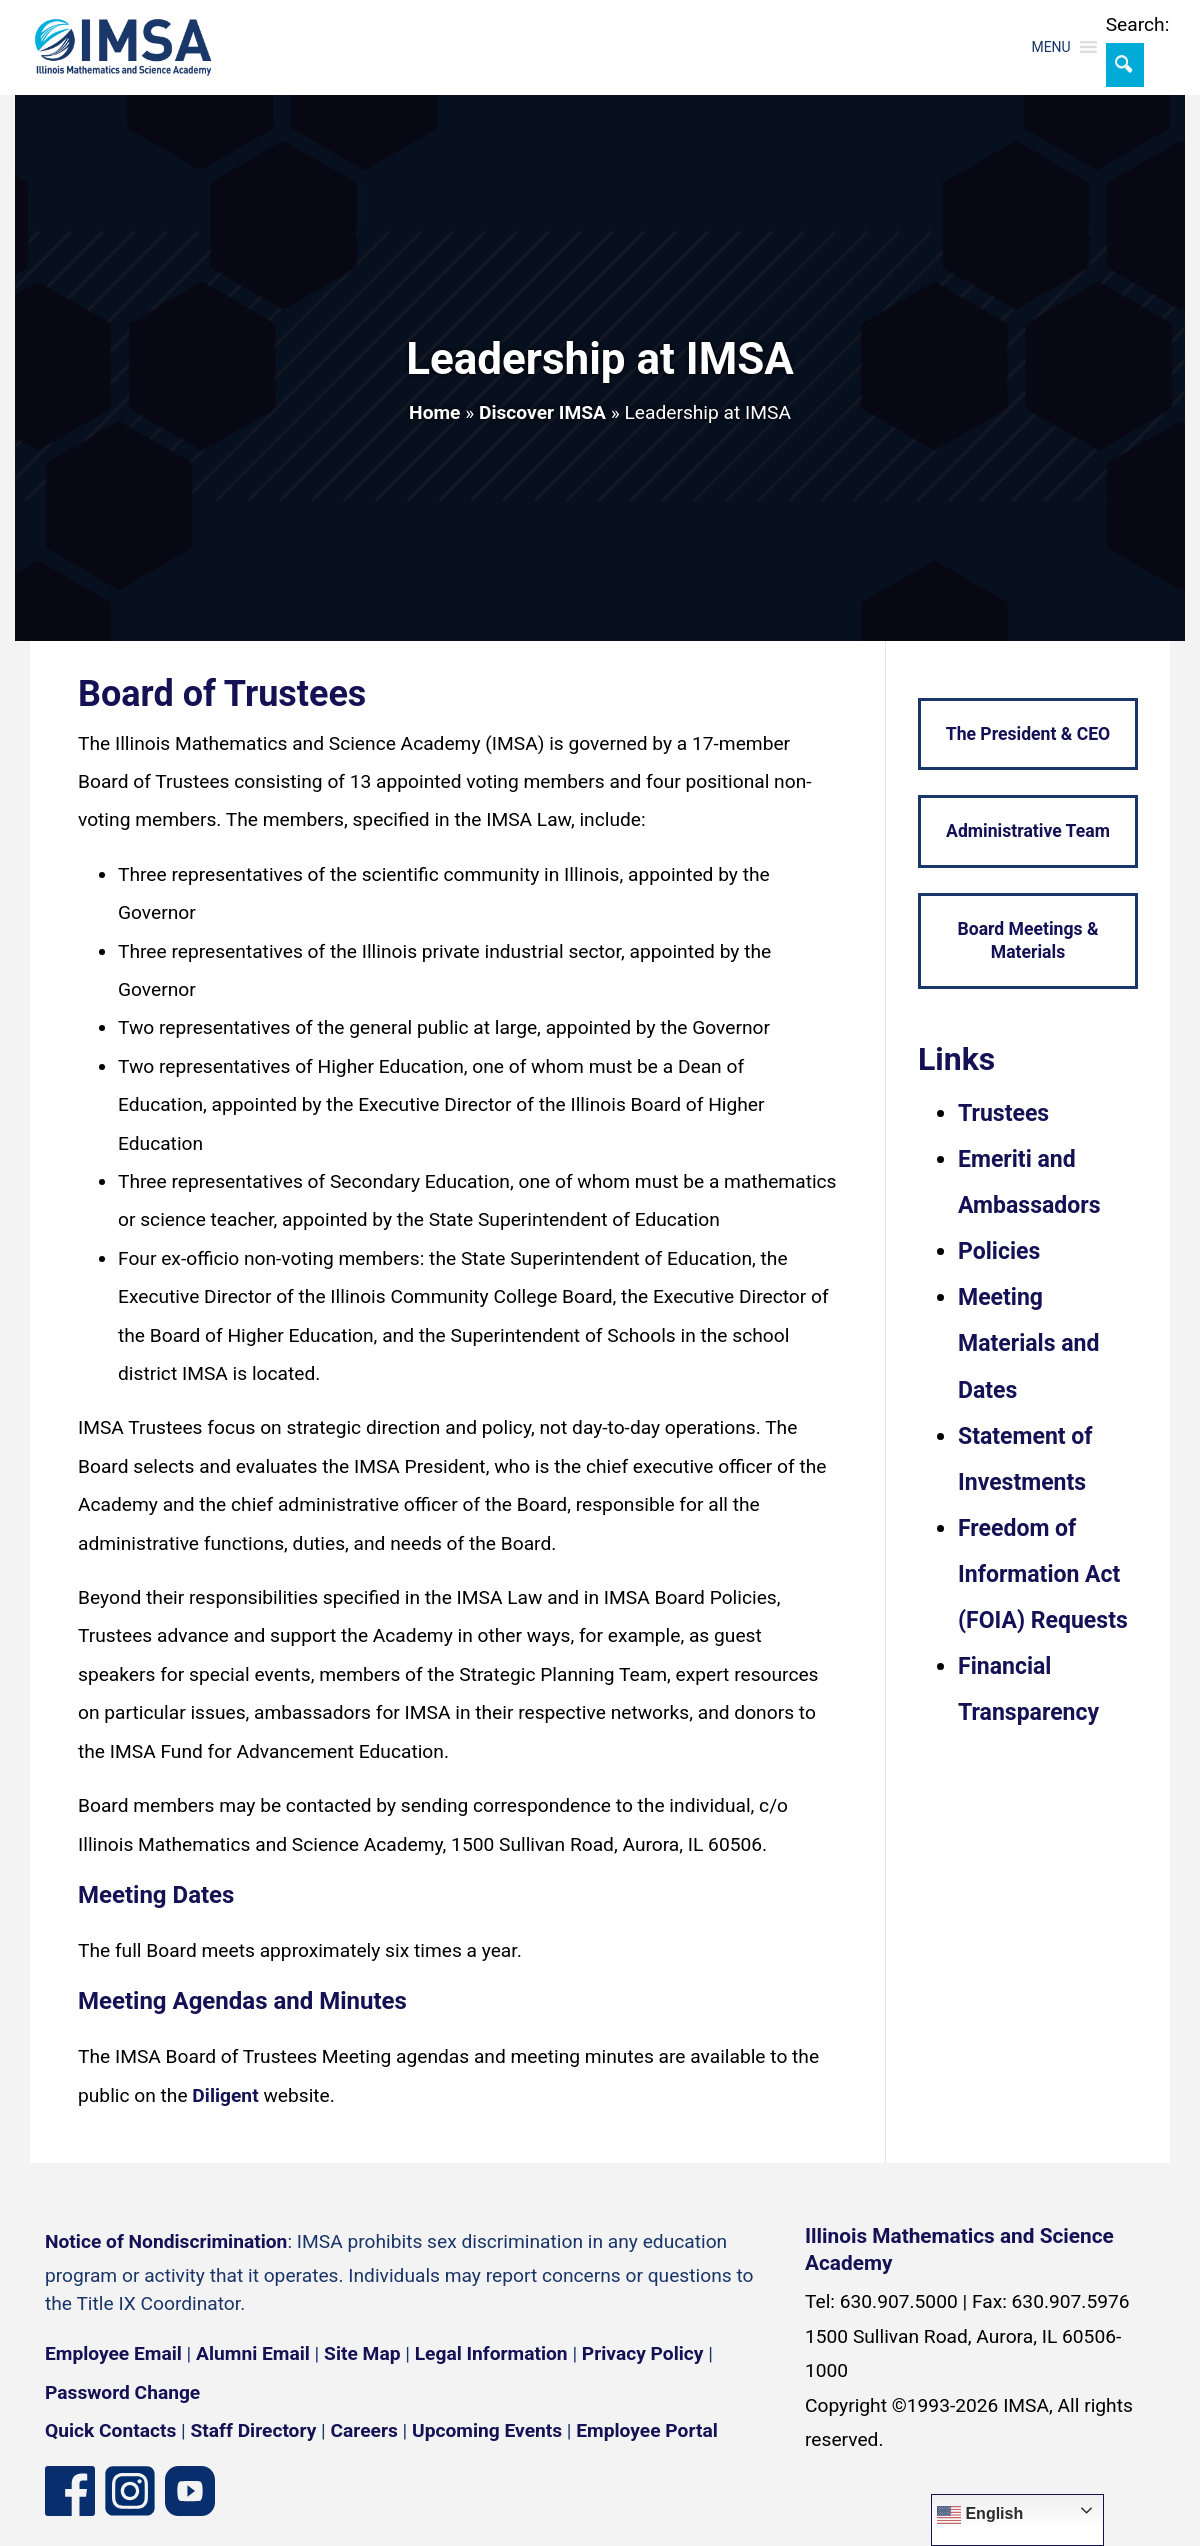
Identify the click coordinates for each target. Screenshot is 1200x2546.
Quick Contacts (110, 2430)
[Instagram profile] (130, 2489)
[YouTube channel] (190, 2489)
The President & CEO (1028, 734)
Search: (1138, 24)
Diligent (225, 2095)
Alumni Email (253, 2353)
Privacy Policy (643, 2353)
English (980, 2515)
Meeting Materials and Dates (1028, 1343)
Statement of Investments (1025, 1459)
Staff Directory (254, 2430)
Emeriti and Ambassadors (1029, 1182)
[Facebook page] (70, 2489)
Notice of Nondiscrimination (166, 2241)
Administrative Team (1028, 831)
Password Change (122, 2392)
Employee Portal (646, 2430)
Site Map (362, 2353)
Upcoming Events (487, 2430)
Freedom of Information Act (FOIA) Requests (1043, 1574)
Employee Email (113, 2353)
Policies (999, 1251)
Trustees (1003, 1113)
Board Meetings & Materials (1027, 940)
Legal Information (491, 2353)
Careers (364, 2430)
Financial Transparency (1028, 1689)
